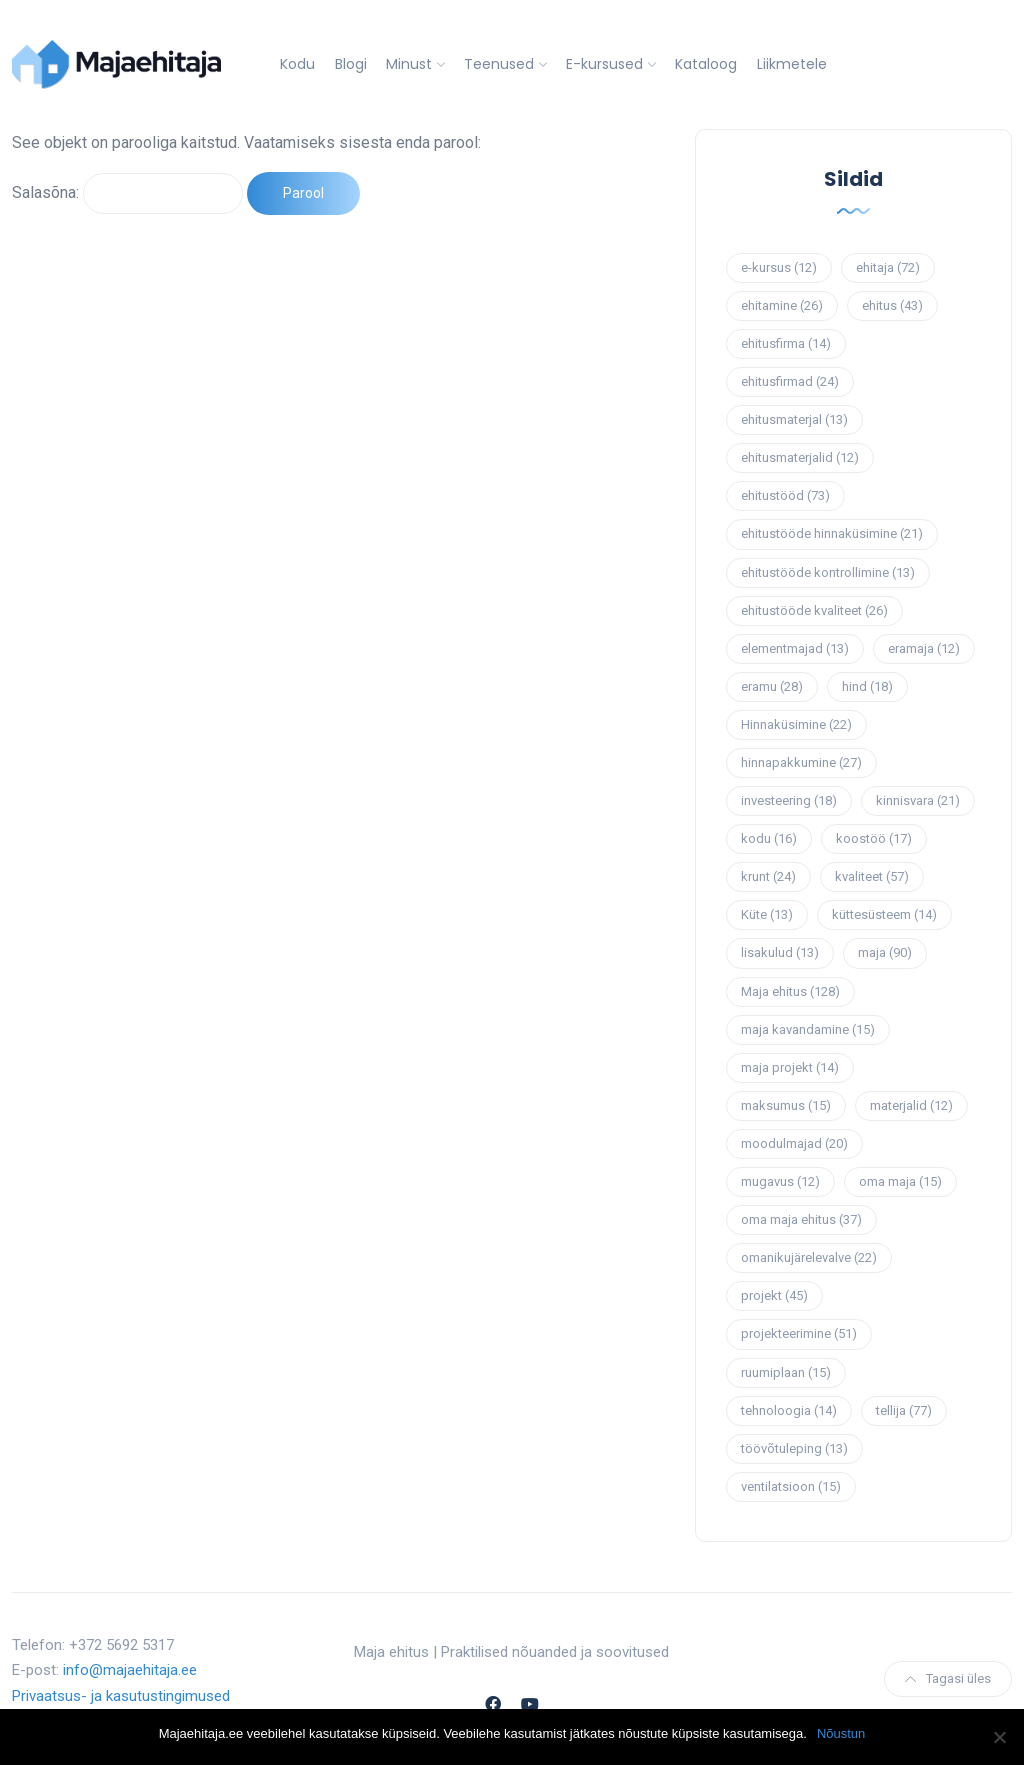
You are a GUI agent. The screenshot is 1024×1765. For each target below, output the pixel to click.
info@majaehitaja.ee (130, 1670)
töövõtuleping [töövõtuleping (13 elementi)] (794, 1448)
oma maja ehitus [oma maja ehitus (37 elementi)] (801, 1219)
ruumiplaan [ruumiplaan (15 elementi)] (786, 1372)
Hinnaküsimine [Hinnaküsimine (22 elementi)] (796, 724)
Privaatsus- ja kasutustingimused (121, 1696)
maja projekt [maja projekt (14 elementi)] (790, 1067)
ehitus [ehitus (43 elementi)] (892, 305)
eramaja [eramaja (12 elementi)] (924, 648)
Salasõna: (127, 193)
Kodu (297, 64)
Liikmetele (792, 64)
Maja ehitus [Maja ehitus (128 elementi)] (790, 991)
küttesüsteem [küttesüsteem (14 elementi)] (884, 914)
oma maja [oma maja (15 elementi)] (900, 1181)
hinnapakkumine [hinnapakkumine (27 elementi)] (801, 762)
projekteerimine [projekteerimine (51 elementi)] (799, 1333)
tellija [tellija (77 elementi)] (904, 1410)
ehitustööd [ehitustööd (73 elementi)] (785, 495)
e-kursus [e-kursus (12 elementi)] (779, 267)
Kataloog (706, 64)
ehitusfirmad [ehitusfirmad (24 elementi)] (790, 381)
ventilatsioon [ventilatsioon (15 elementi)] (791, 1486)
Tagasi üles (948, 1678)
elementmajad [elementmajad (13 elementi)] (795, 648)
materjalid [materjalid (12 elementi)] (911, 1105)
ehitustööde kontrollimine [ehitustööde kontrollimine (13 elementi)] (828, 572)
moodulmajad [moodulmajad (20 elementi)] (794, 1143)
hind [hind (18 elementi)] (867, 686)
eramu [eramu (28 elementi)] (772, 686)
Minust (409, 64)
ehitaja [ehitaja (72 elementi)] (888, 267)
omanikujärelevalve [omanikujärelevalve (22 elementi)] (809, 1257)
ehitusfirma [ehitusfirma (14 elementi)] (786, 343)
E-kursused (604, 64)
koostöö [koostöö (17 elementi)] (874, 838)
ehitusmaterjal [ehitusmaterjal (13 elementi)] (794, 419)
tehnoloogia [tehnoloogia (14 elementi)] (789, 1410)
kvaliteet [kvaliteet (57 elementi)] (872, 876)
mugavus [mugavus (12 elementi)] (780, 1181)
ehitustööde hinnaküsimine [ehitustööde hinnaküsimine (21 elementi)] (832, 533)
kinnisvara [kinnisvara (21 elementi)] (918, 800)
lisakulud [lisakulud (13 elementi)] (780, 952)
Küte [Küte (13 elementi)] (767, 914)
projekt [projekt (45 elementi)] (774, 1295)
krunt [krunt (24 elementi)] (768, 876)
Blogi (351, 64)
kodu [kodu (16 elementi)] (769, 838)
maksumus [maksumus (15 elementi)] (786, 1105)
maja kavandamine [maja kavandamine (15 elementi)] (808, 1029)
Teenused (499, 64)
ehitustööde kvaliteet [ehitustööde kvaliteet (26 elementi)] (814, 610)
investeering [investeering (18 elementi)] (789, 800)
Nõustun (841, 1733)
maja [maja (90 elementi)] (885, 952)
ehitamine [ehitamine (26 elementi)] (782, 305)
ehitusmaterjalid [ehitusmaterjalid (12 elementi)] (800, 457)
